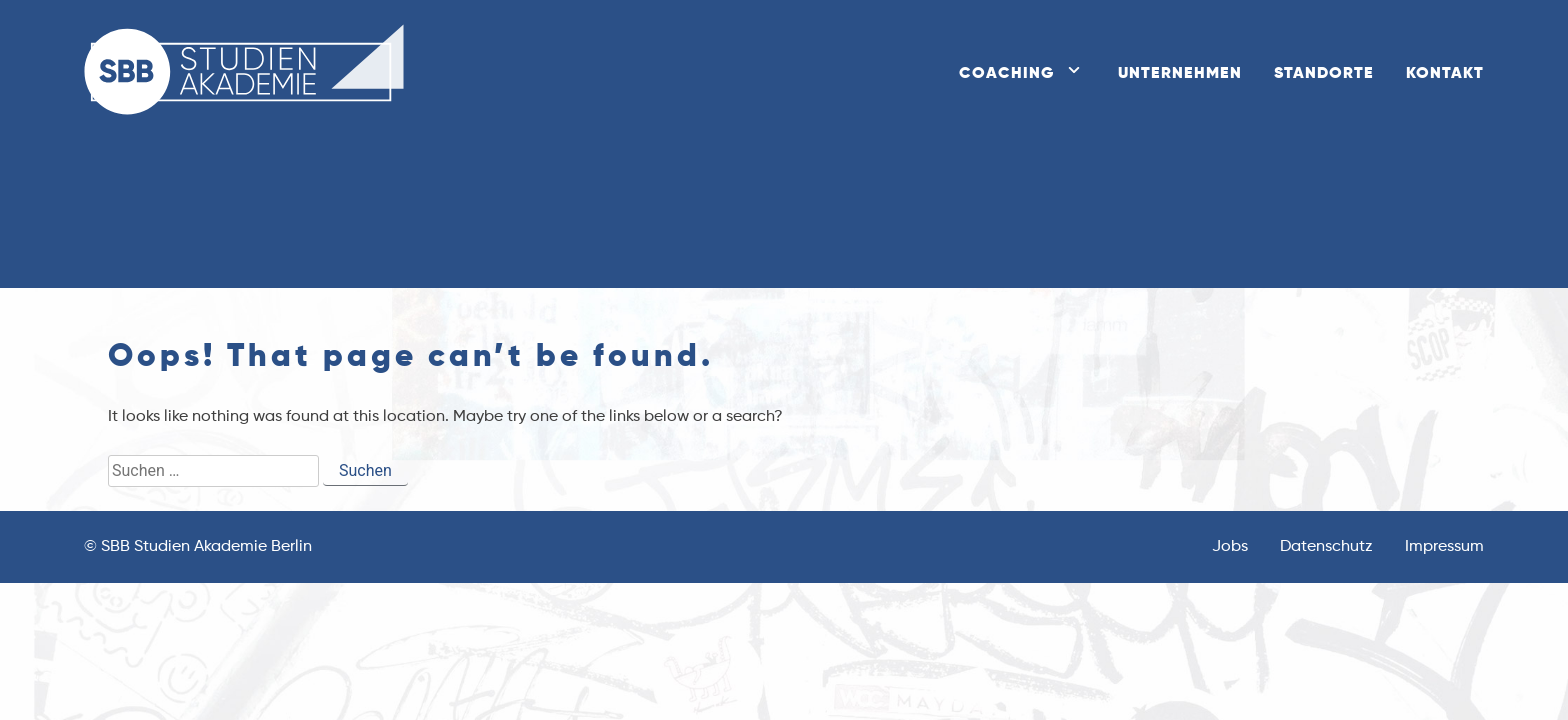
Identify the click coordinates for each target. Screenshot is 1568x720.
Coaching (1006, 74)
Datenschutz (1326, 547)
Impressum (1444, 547)
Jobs (1230, 547)
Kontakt (1445, 74)
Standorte (1324, 74)
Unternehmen (1180, 74)
